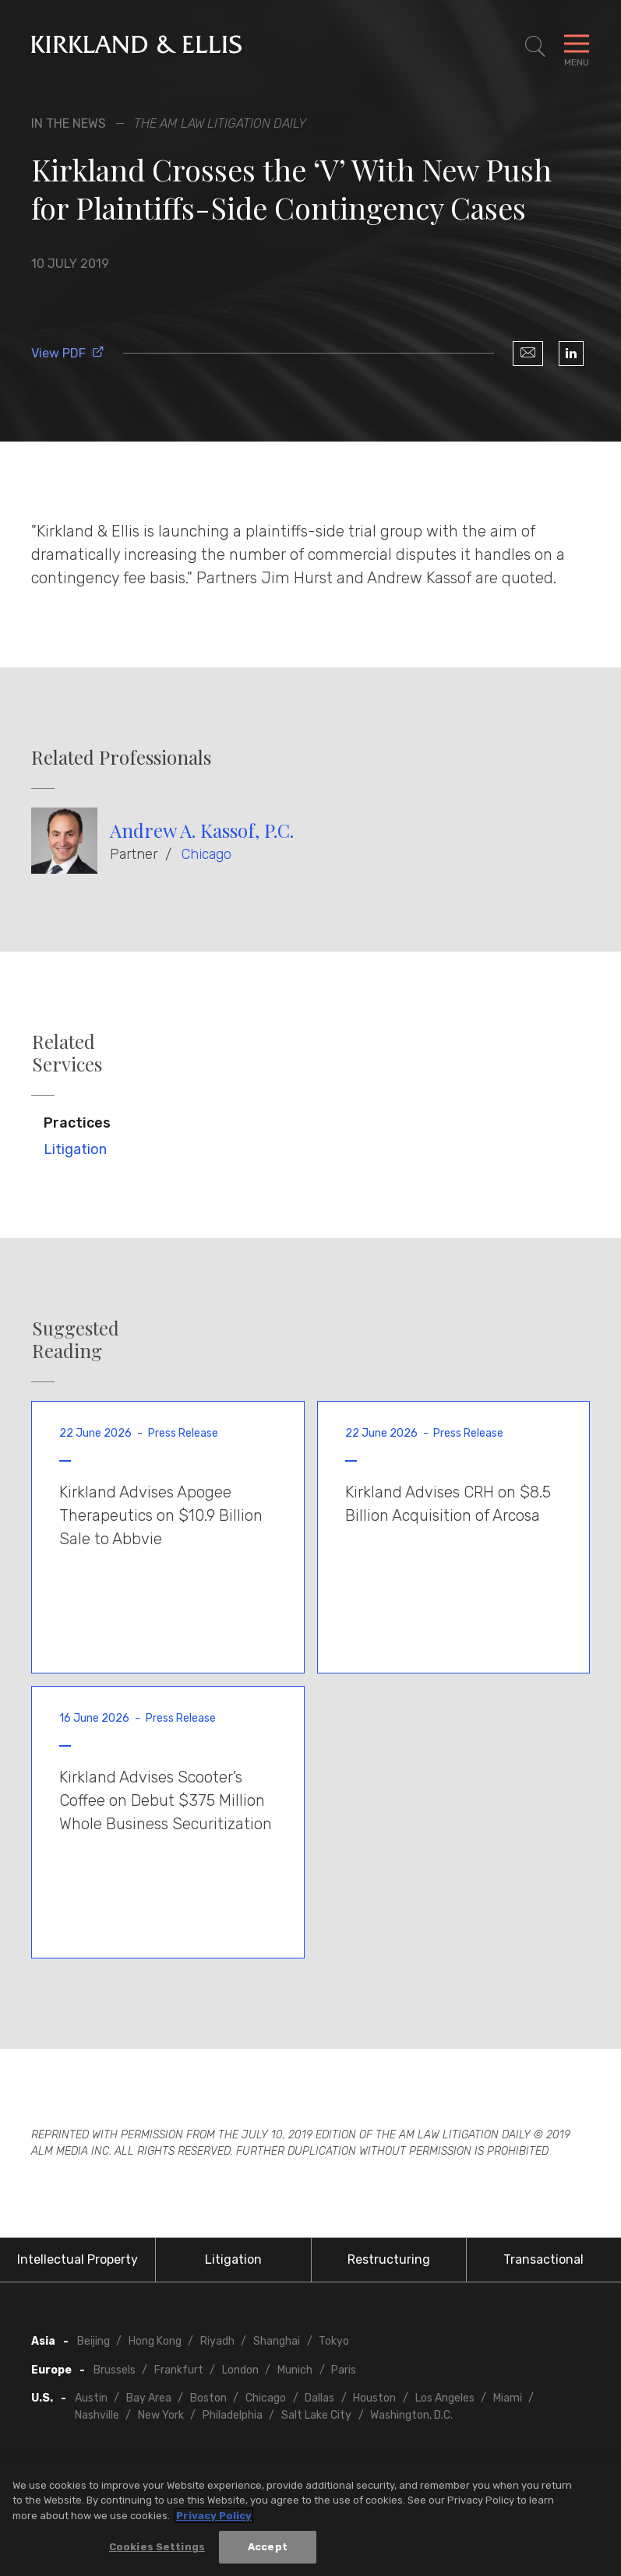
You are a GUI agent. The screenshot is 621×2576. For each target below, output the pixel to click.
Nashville (97, 2415)
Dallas (319, 2398)
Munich (294, 2370)
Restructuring (389, 2259)
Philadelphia (233, 2415)
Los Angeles (445, 2398)
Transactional (543, 2259)
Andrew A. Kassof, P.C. (202, 830)
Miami (507, 2398)
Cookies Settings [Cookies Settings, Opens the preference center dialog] (157, 2547)
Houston (374, 2398)
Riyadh (217, 2341)
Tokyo (334, 2341)
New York (161, 2415)
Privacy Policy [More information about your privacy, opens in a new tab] (214, 2515)
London (240, 2370)
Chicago (206, 854)
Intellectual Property (77, 2259)
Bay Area (148, 2398)
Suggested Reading (75, 1339)
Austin (91, 2398)
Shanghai (276, 2341)
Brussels (115, 2370)
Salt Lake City (316, 2415)
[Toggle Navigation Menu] (576, 46)
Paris (343, 2370)
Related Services (67, 1052)
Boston (208, 2398)
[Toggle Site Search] (535, 46)
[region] (310, 2519)
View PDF (67, 353)
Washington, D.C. (411, 2415)
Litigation (75, 1149)
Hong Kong (155, 2341)
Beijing (93, 2341)
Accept (268, 2547)
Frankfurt (178, 2370)
